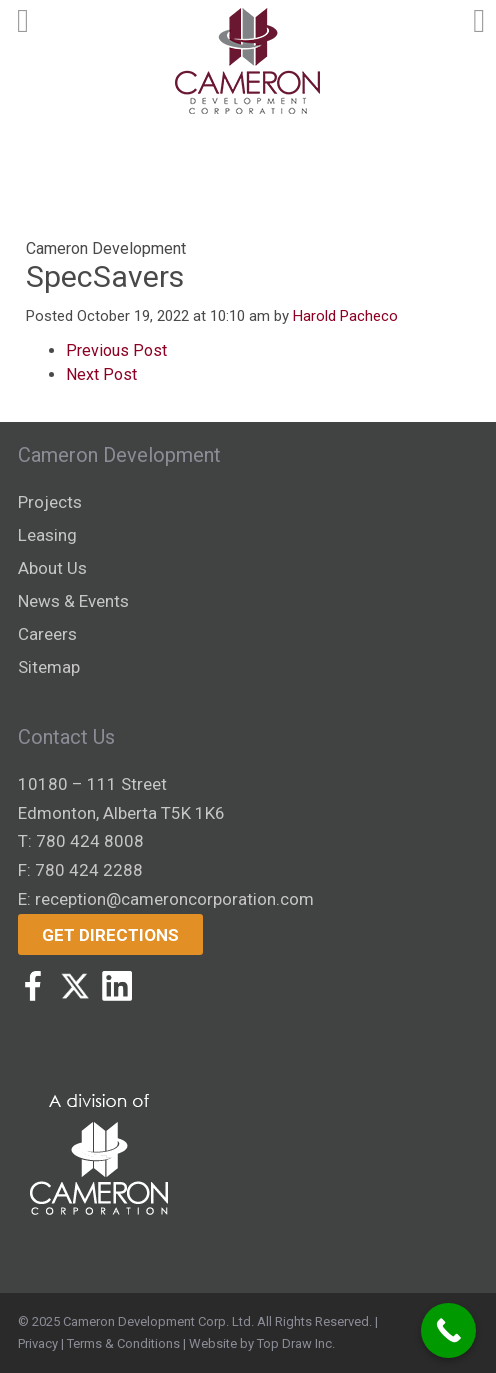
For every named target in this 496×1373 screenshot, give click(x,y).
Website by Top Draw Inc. (262, 1343)
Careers (47, 634)
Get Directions (110, 935)
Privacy (38, 1343)
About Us (52, 568)
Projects (50, 502)
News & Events (73, 601)
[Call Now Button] (448, 1330)
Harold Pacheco (345, 316)
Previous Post (116, 350)
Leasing (47, 535)
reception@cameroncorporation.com (174, 899)
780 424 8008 (90, 841)
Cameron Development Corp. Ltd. (158, 1321)
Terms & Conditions (123, 1343)
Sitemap (49, 667)
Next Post (101, 374)
